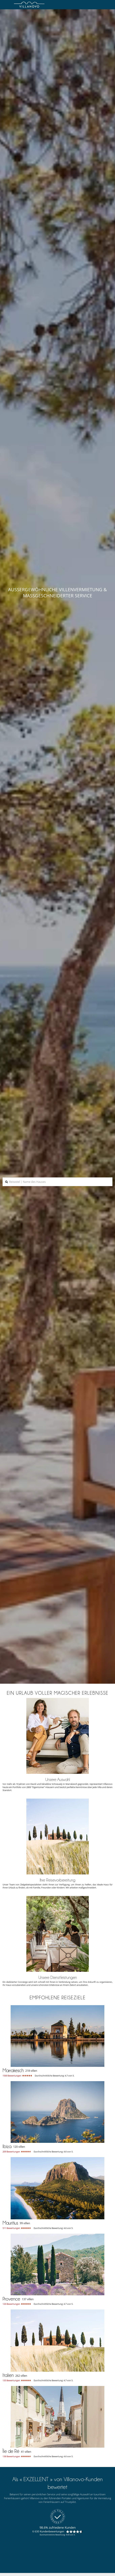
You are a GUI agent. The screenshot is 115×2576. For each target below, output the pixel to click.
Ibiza (7, 2146)
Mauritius (10, 2222)
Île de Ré (11, 2451)
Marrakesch (13, 2070)
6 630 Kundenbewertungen (48, 2531)
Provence (11, 2298)
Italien (8, 2375)
